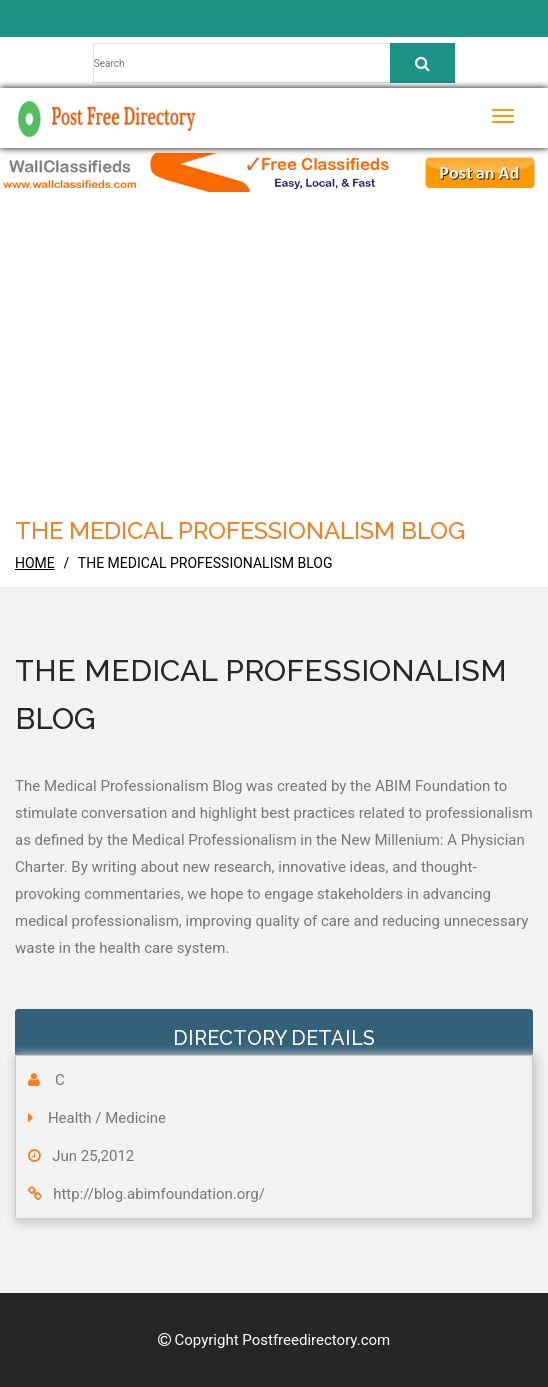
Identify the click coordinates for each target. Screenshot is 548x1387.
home (35, 563)
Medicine (135, 1118)
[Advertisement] (281, 362)
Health (70, 1118)
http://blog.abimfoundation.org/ (159, 1194)
